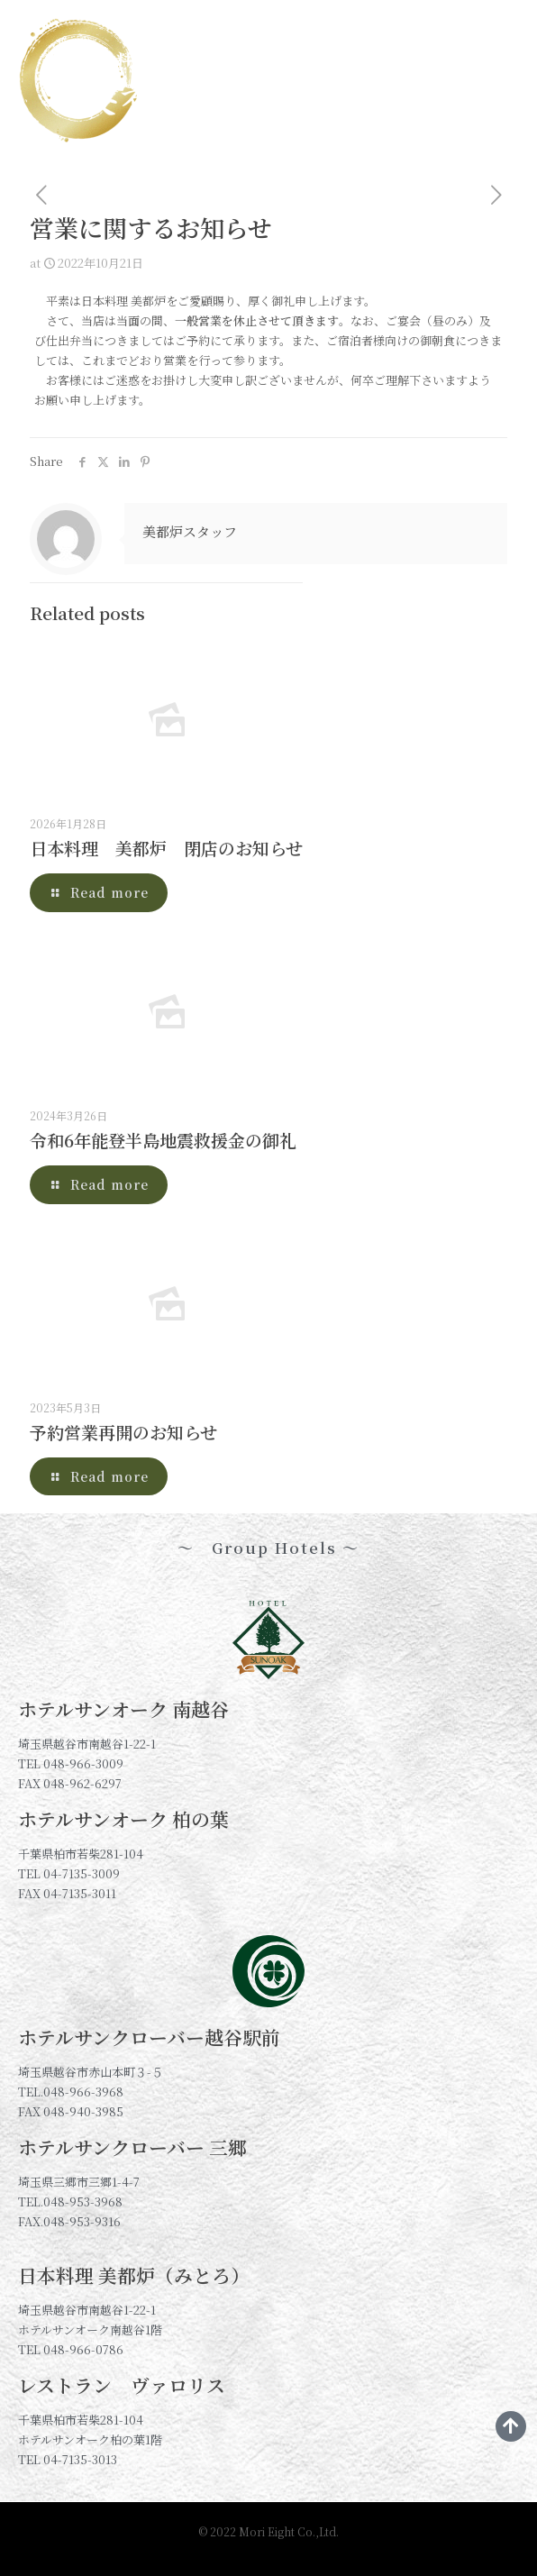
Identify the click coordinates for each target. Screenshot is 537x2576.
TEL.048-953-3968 (70, 2201)
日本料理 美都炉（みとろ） (134, 2274)
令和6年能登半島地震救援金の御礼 (163, 1140)
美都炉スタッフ (189, 531)
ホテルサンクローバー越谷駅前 (149, 2037)
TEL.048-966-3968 (70, 2091)
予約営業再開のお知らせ (123, 1432)
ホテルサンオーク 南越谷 (123, 1708)
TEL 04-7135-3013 (67, 2459)
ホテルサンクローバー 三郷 (132, 2146)
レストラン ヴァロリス (121, 2384)
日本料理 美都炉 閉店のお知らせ (166, 848)
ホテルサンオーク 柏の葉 (123, 1818)
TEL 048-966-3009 (70, 1763)
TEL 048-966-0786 (70, 2349)
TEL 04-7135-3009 (69, 1873)
